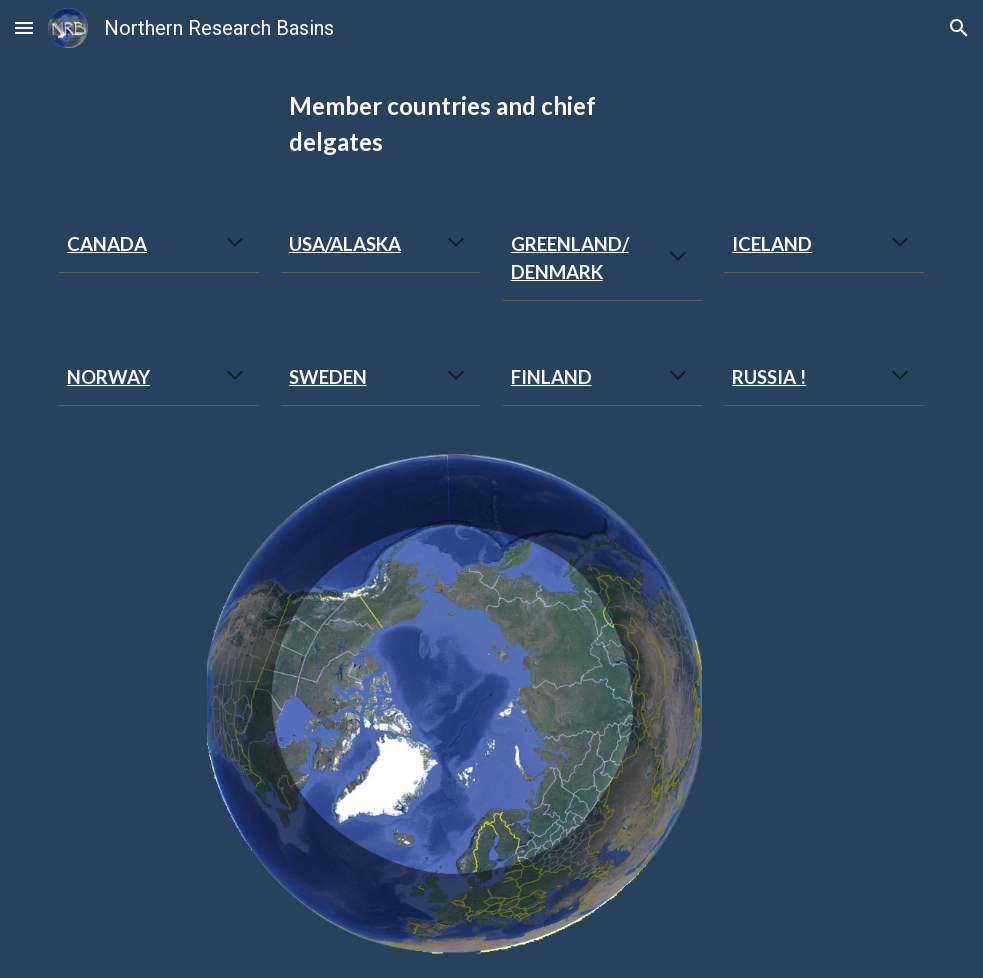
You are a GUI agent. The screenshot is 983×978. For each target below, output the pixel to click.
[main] (491, 124)
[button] (24, 27)
